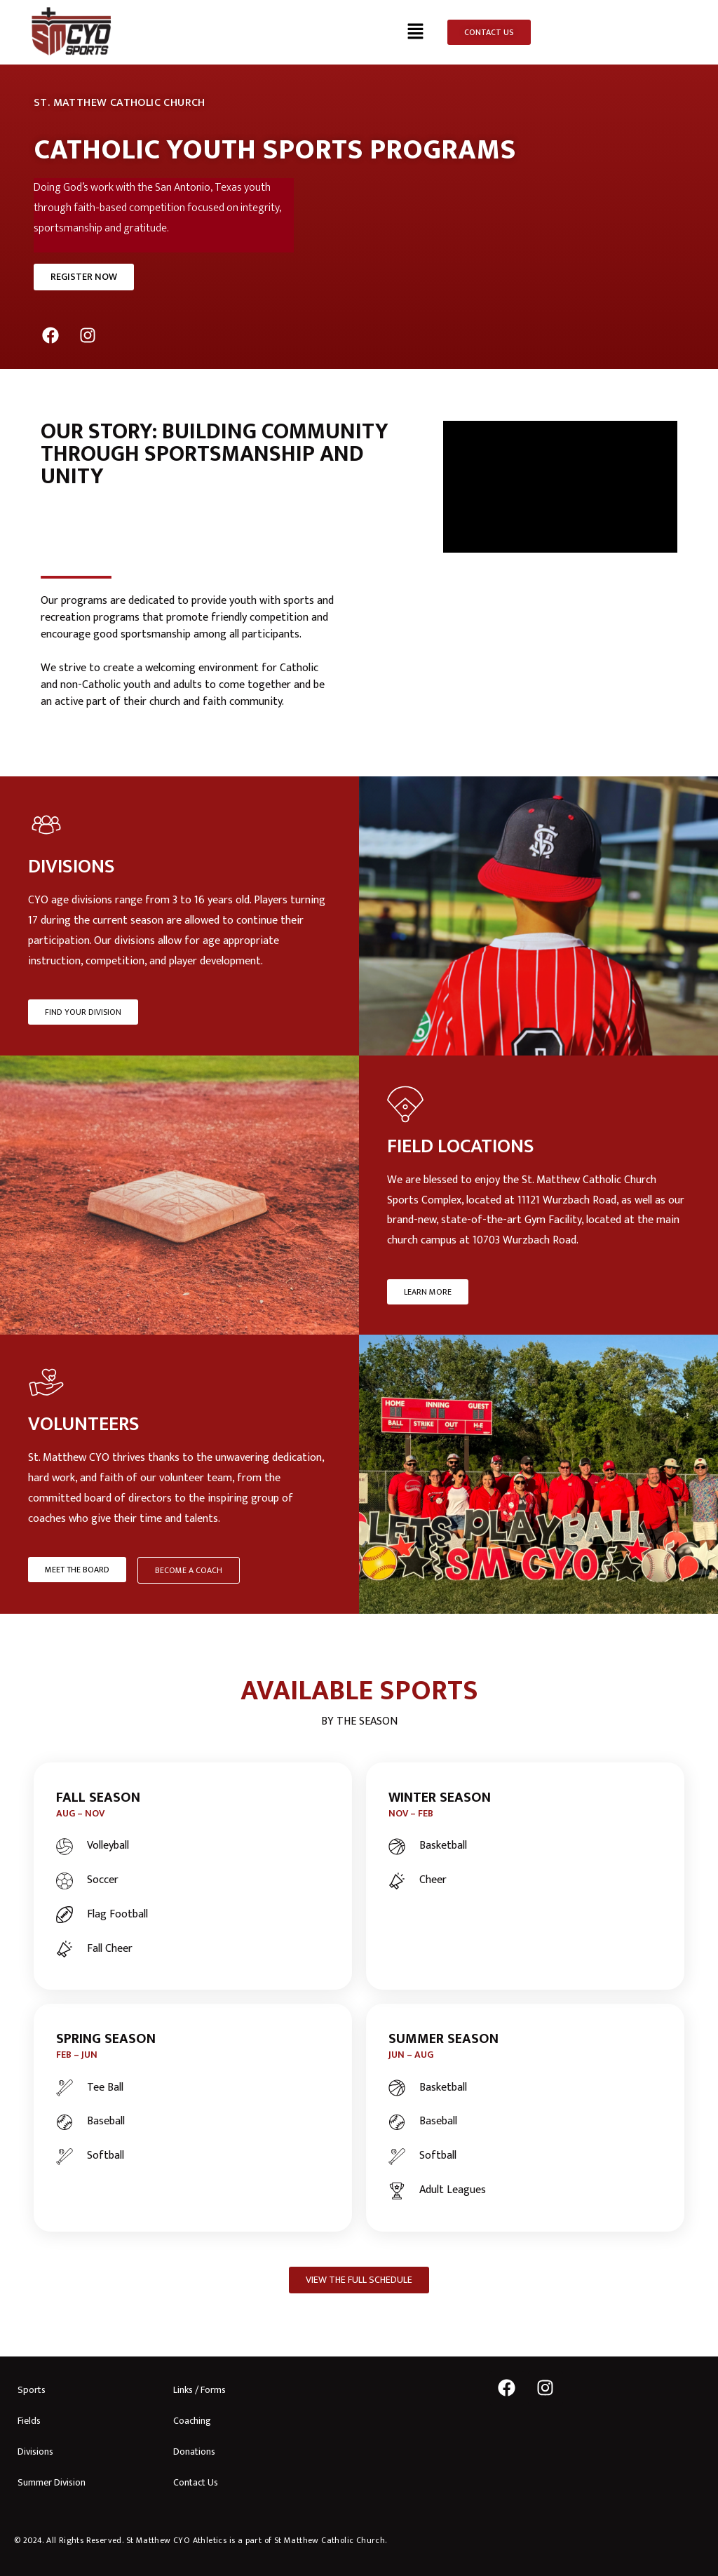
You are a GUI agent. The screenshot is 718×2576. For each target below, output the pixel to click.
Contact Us (195, 2482)
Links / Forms (199, 2390)
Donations (194, 2451)
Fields (29, 2421)
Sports (32, 2390)
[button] (416, 32)
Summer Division (52, 2482)
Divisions (35, 2451)
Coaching (192, 2421)
